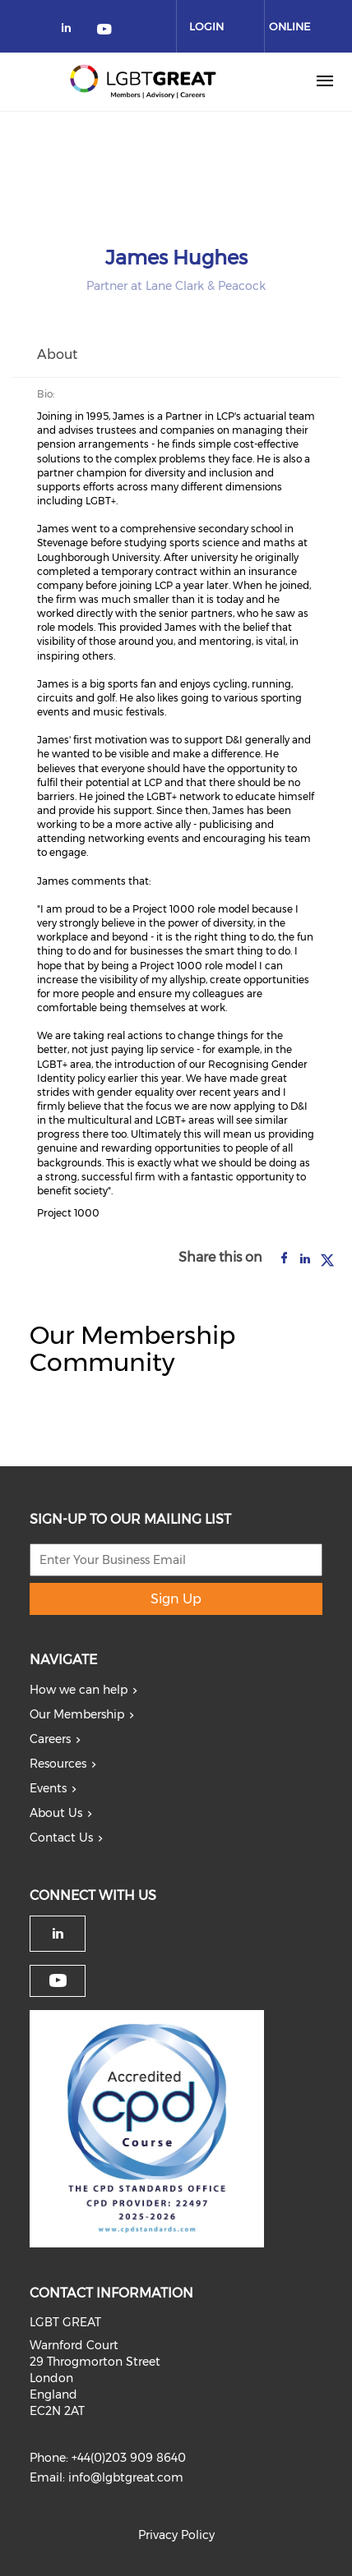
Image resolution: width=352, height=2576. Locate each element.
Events (48, 1788)
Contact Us (61, 1837)
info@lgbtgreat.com (125, 2477)
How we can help (78, 1689)
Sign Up (176, 1599)
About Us (56, 1813)
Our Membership (77, 1714)
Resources (58, 1763)
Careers (50, 1739)
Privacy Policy (176, 2535)
